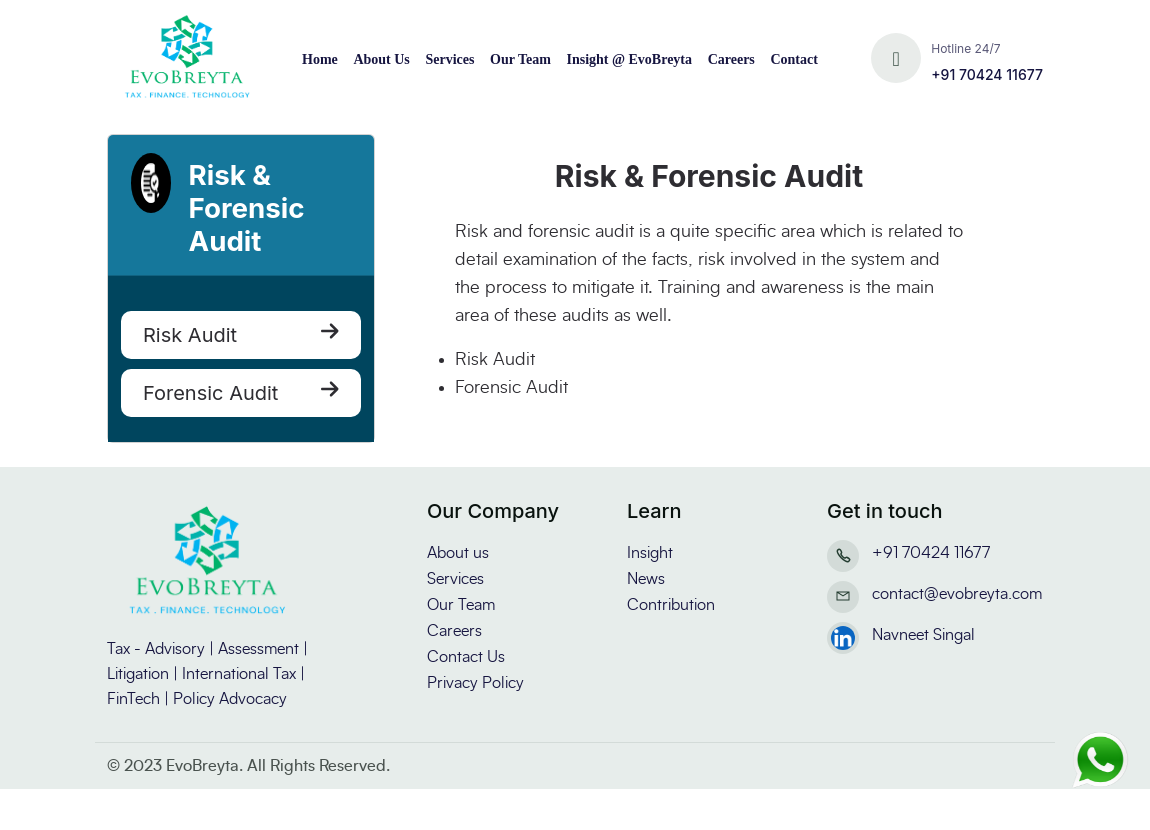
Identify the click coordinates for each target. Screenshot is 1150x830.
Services (449, 59)
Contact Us (466, 657)
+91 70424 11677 (987, 74)
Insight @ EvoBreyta (629, 59)
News (646, 579)
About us (458, 553)
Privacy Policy (475, 683)
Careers (731, 59)
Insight (650, 553)
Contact (793, 59)
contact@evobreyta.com (957, 594)
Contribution (671, 605)
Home (320, 59)
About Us (381, 59)
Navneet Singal (923, 635)
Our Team (520, 59)
